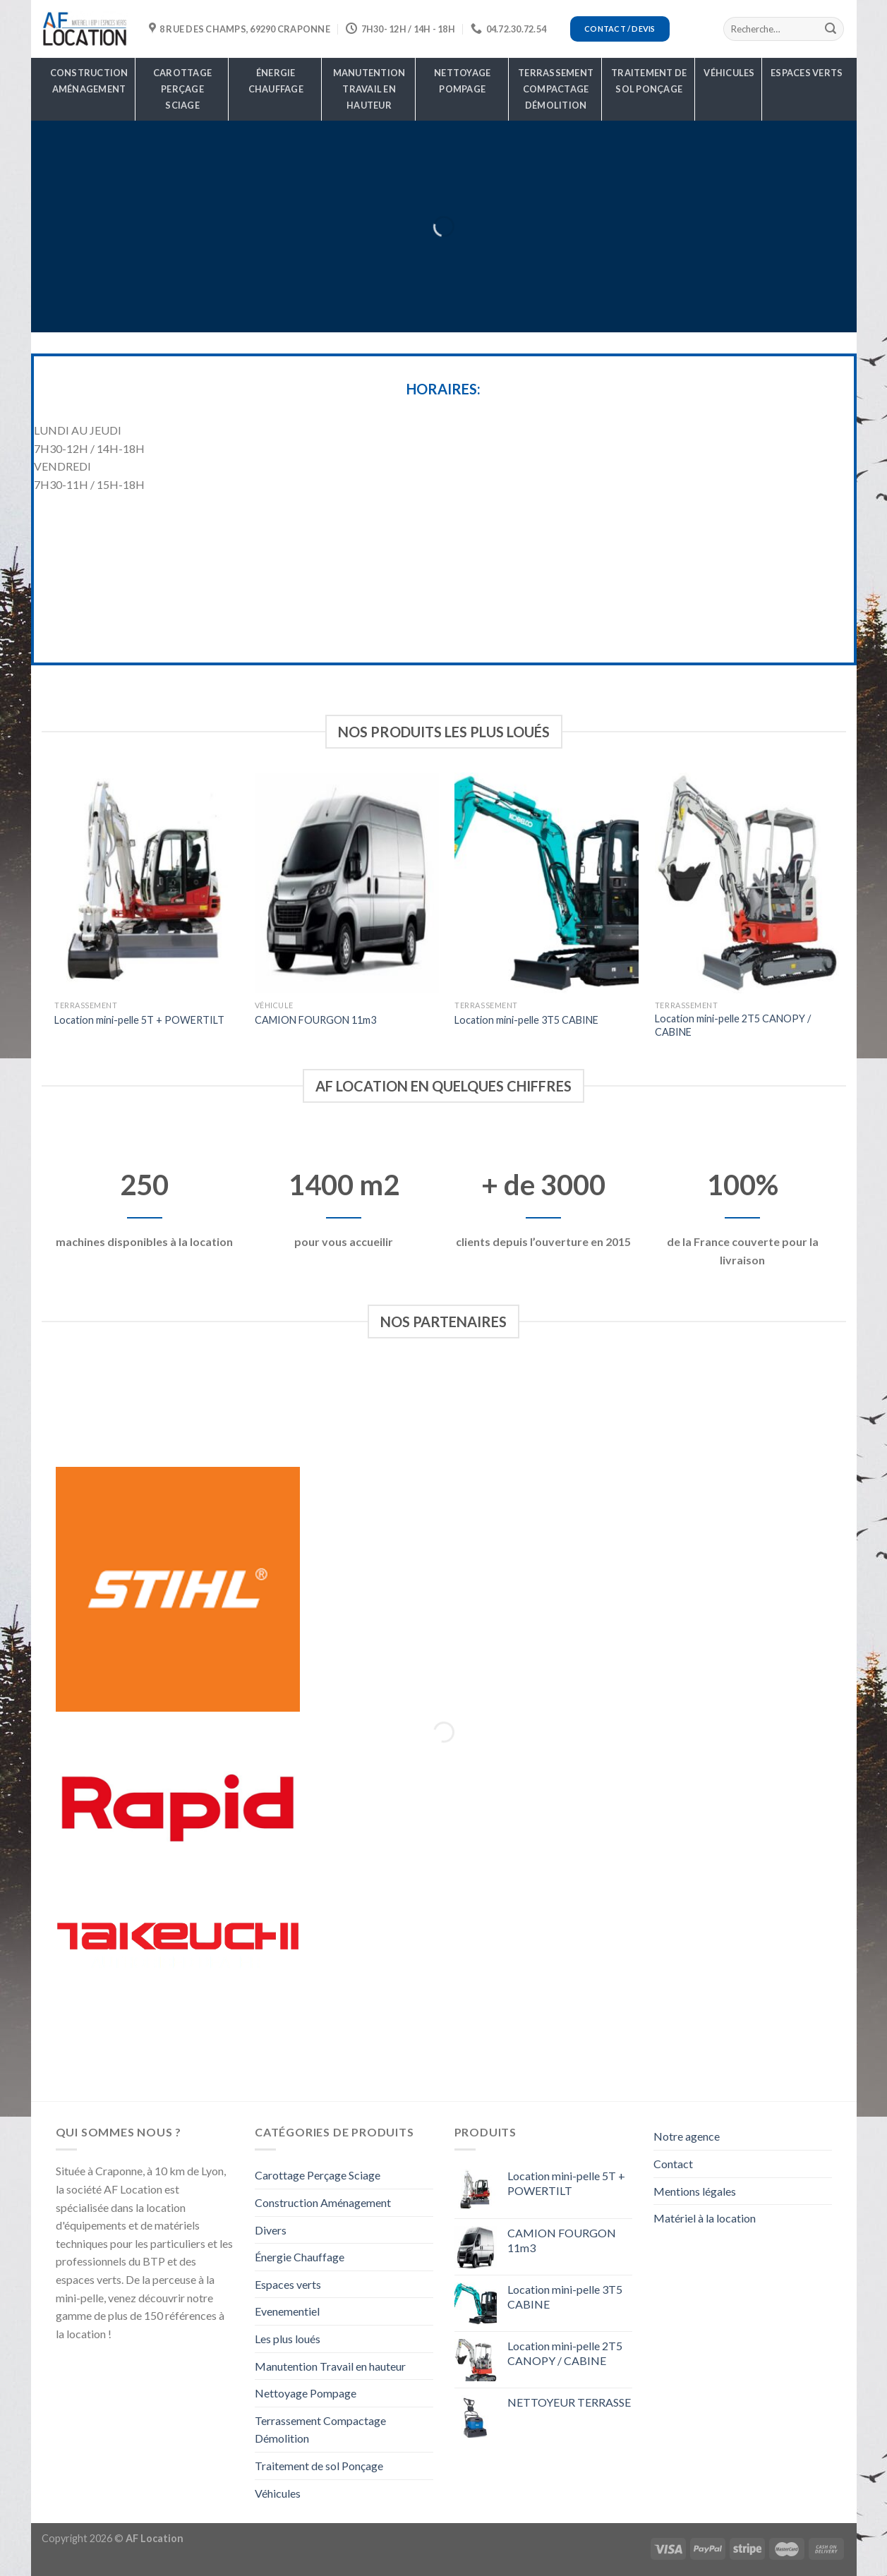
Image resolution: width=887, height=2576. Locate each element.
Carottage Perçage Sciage (182, 89)
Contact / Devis (619, 28)
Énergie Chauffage (275, 81)
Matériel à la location (704, 2218)
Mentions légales (694, 2191)
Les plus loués (287, 2338)
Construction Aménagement (89, 81)
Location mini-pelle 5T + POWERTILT (139, 1020)
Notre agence (686, 2136)
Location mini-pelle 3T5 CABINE (526, 1020)
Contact (673, 2163)
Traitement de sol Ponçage (649, 81)
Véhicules (729, 72)
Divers (270, 2230)
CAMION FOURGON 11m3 (315, 1020)
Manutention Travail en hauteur (369, 89)
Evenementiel (287, 2311)
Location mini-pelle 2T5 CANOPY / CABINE (733, 1025)
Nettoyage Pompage (462, 81)
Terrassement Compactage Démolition (555, 89)
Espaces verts (807, 72)
